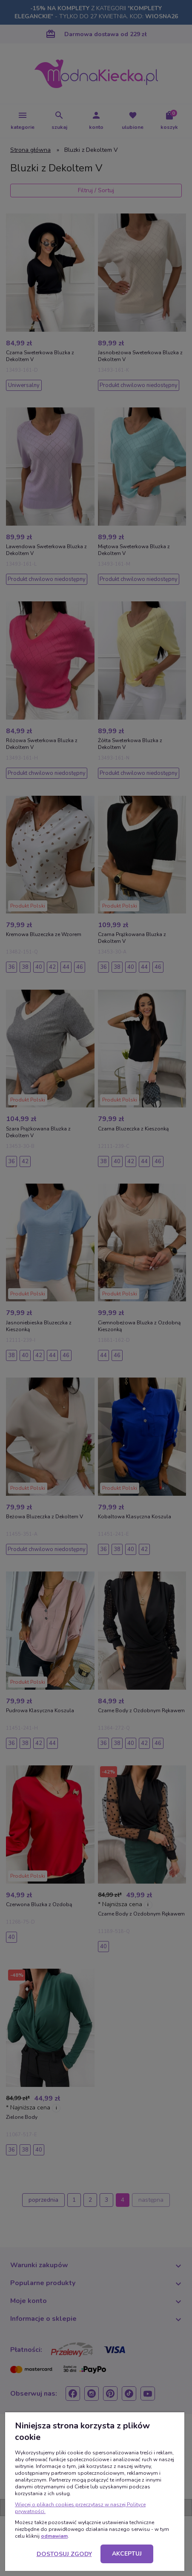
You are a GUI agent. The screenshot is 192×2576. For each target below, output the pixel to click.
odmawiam (54, 2536)
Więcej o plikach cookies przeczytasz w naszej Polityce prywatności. (80, 2508)
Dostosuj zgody (64, 2554)
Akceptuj (127, 2554)
